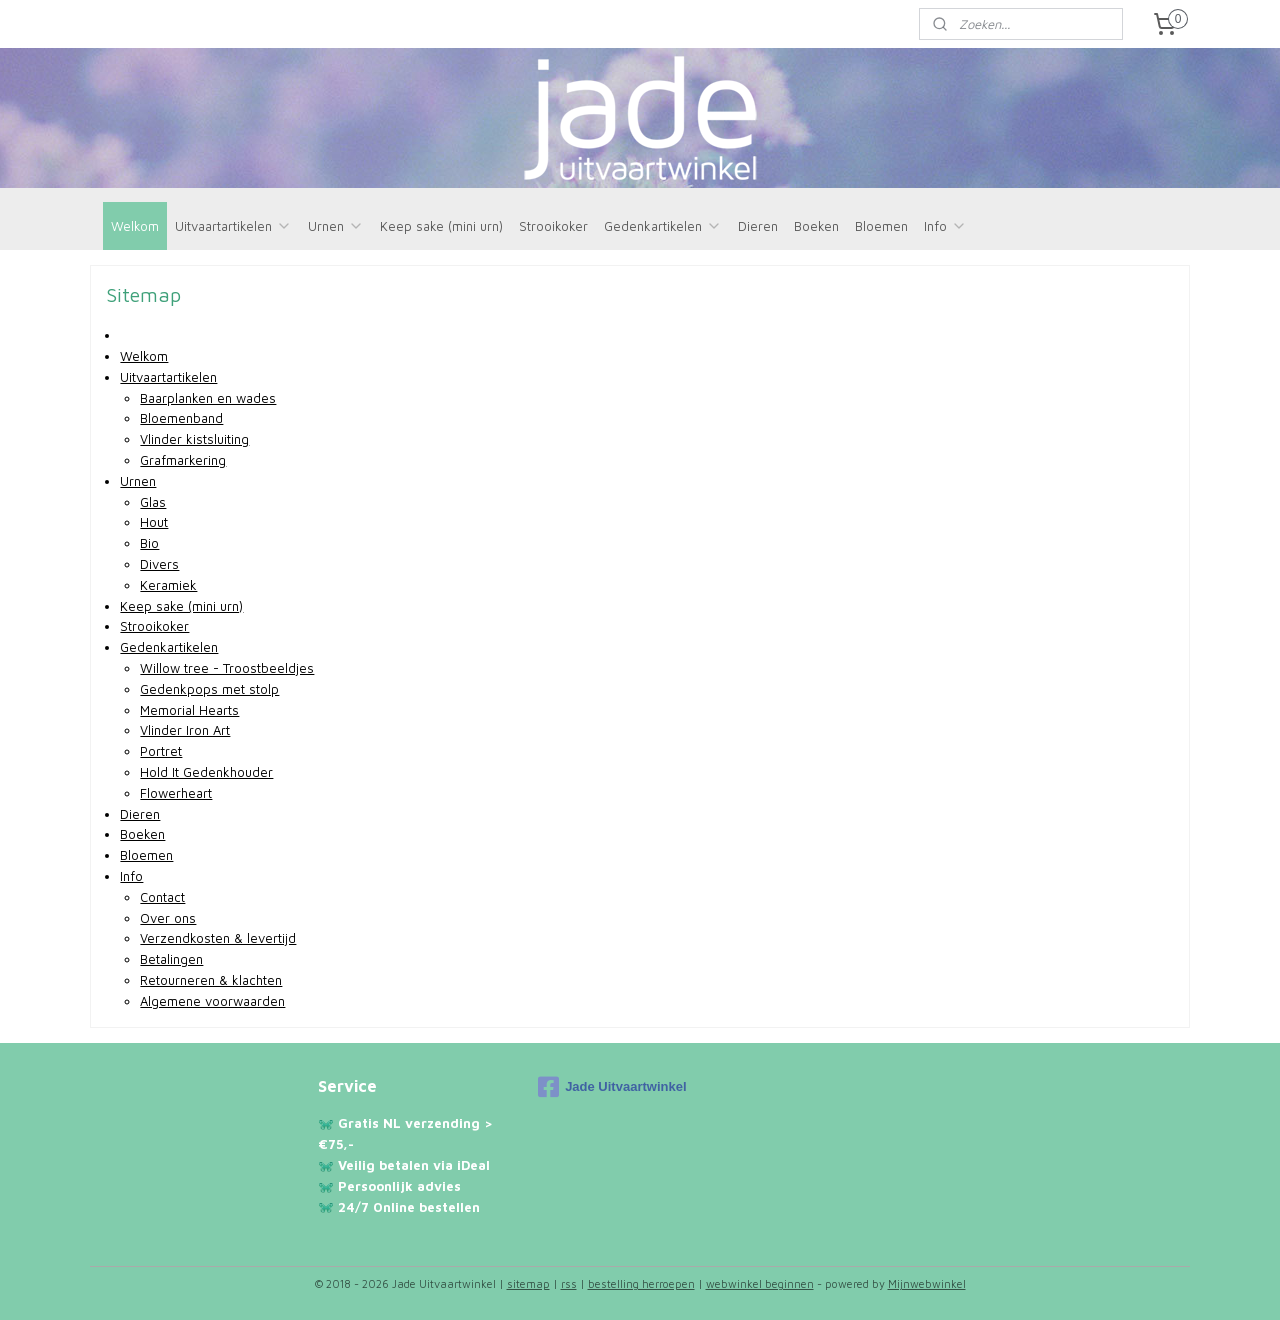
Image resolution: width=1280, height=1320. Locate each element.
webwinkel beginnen (760, 1283)
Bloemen (881, 226)
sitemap (528, 1283)
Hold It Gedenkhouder (206, 772)
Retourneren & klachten (211, 980)
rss (569, 1283)
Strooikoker (553, 226)
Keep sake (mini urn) (441, 226)
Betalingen (171, 959)
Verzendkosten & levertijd (218, 938)
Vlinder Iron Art (185, 730)
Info (945, 226)
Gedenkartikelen (663, 226)
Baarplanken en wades (208, 398)
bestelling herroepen (641, 1283)
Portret (161, 751)
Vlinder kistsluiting (194, 439)
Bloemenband (181, 418)
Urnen (336, 226)
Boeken (816, 226)
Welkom (135, 226)
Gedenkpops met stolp (209, 689)
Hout (154, 522)
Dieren (758, 226)
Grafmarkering (183, 460)
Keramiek (168, 585)
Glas (153, 502)
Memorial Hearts (189, 710)
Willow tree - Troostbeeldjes (227, 668)
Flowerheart (176, 793)
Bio (149, 543)
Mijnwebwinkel (927, 1283)
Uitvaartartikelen (233, 226)
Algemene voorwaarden (212, 1001)
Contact (162, 897)
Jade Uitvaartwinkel (612, 1087)
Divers (159, 564)
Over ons (168, 918)
